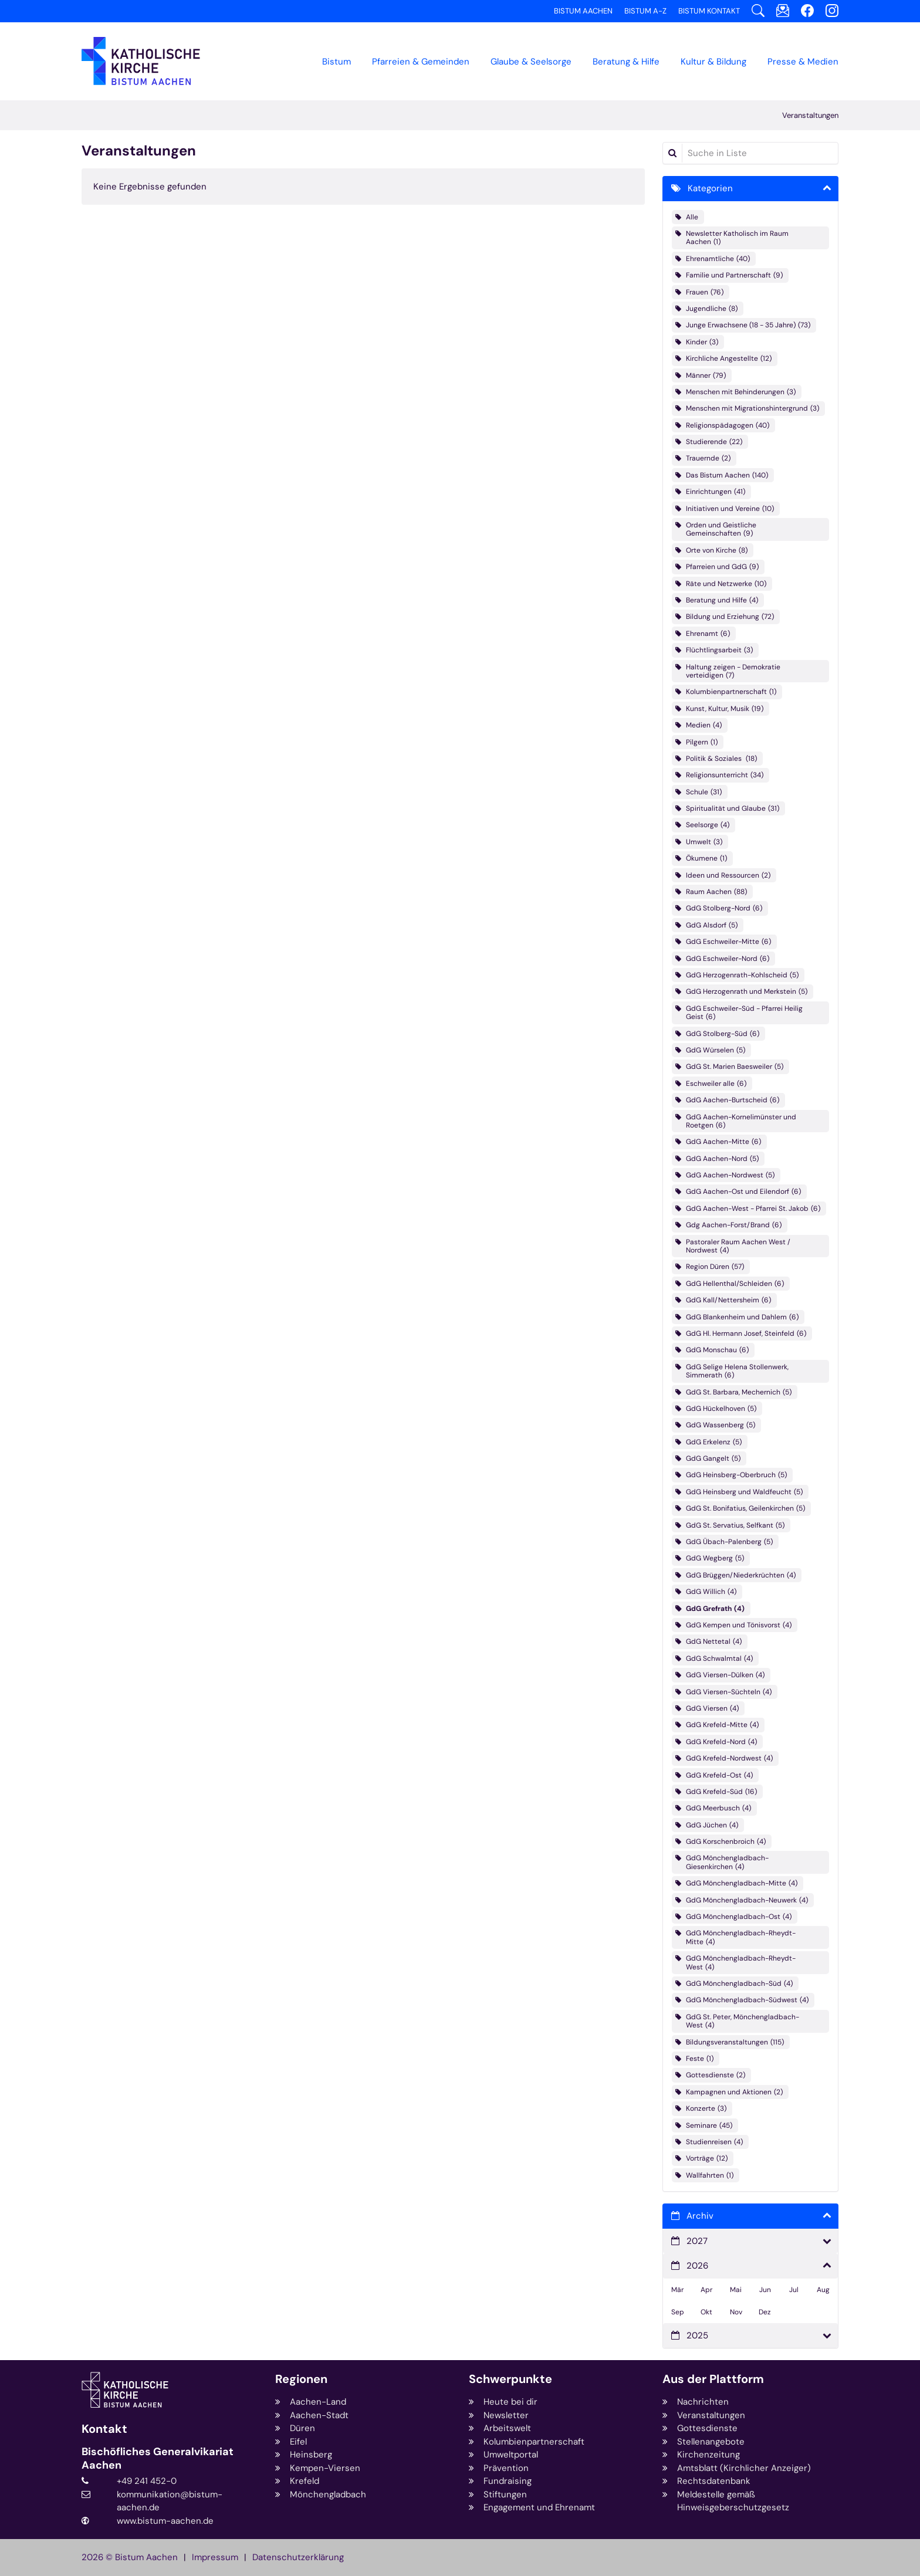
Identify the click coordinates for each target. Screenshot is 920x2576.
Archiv (699, 2216)
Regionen (301, 2379)
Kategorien (710, 188)
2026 (697, 2266)
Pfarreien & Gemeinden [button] (420, 61)
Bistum (336, 61)
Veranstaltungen (810, 115)
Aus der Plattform (713, 2379)
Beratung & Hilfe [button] (626, 61)
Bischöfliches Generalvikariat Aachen (158, 2458)
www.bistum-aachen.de (165, 2521)
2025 (697, 2335)
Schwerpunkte (510, 2379)
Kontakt (104, 2429)
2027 (697, 2241)
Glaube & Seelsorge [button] (531, 61)
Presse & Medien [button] (802, 61)
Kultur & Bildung (713, 61)
